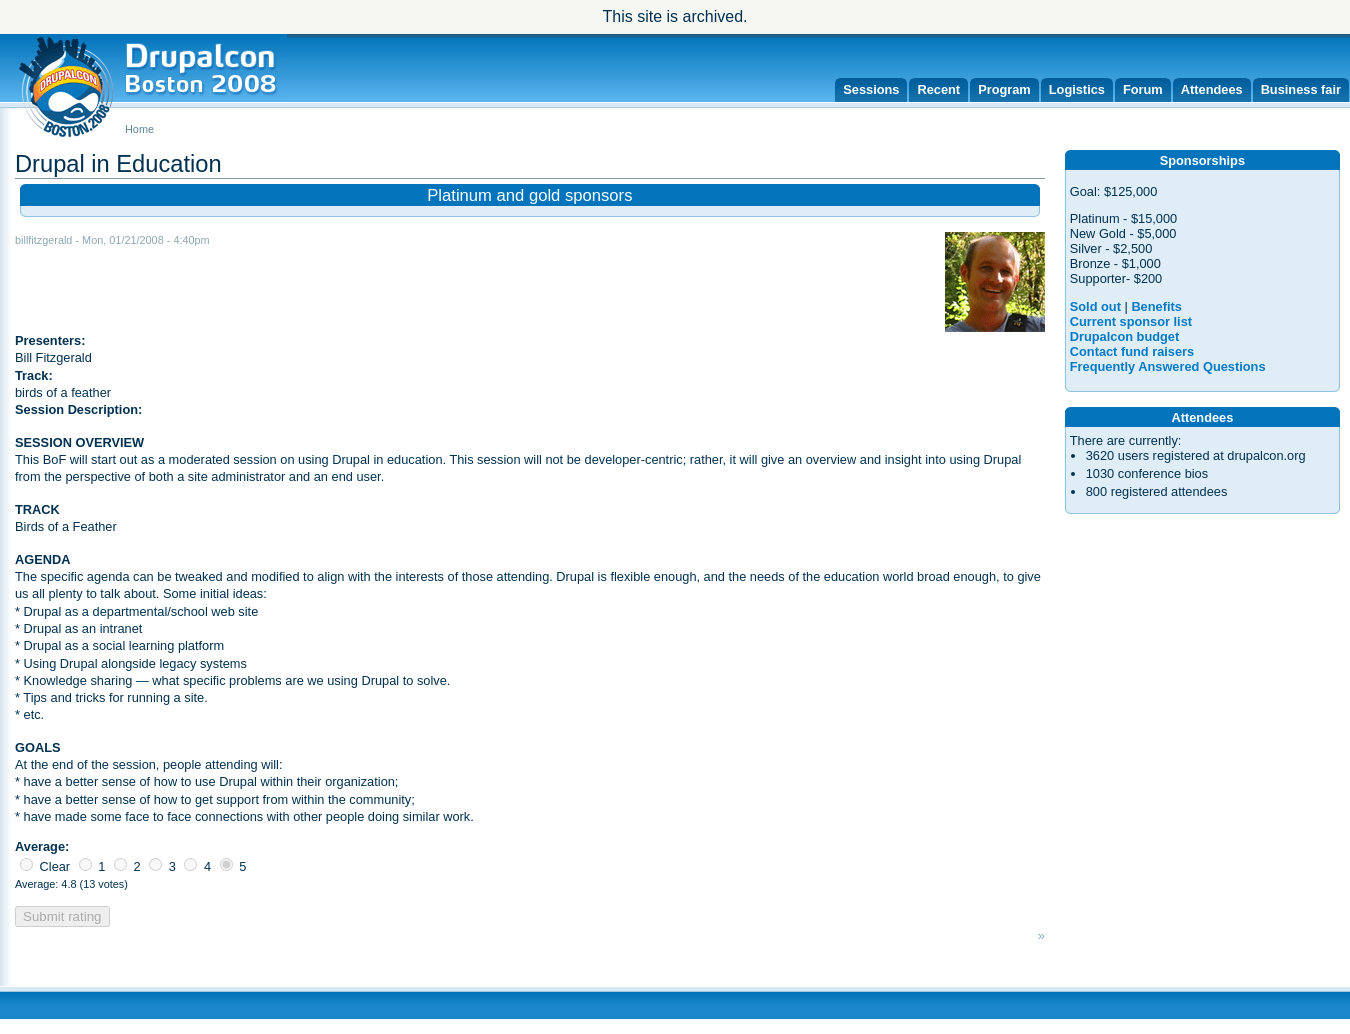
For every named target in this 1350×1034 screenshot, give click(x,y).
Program (1004, 89)
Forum (1143, 89)
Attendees (1212, 89)
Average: (42, 846)
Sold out (1095, 306)
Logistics (1077, 89)
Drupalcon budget (1124, 336)
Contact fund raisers (1132, 351)
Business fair (1301, 89)
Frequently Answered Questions (1168, 366)
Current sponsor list (1131, 321)
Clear (45, 866)
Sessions (871, 89)
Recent (938, 89)
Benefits (1156, 306)
